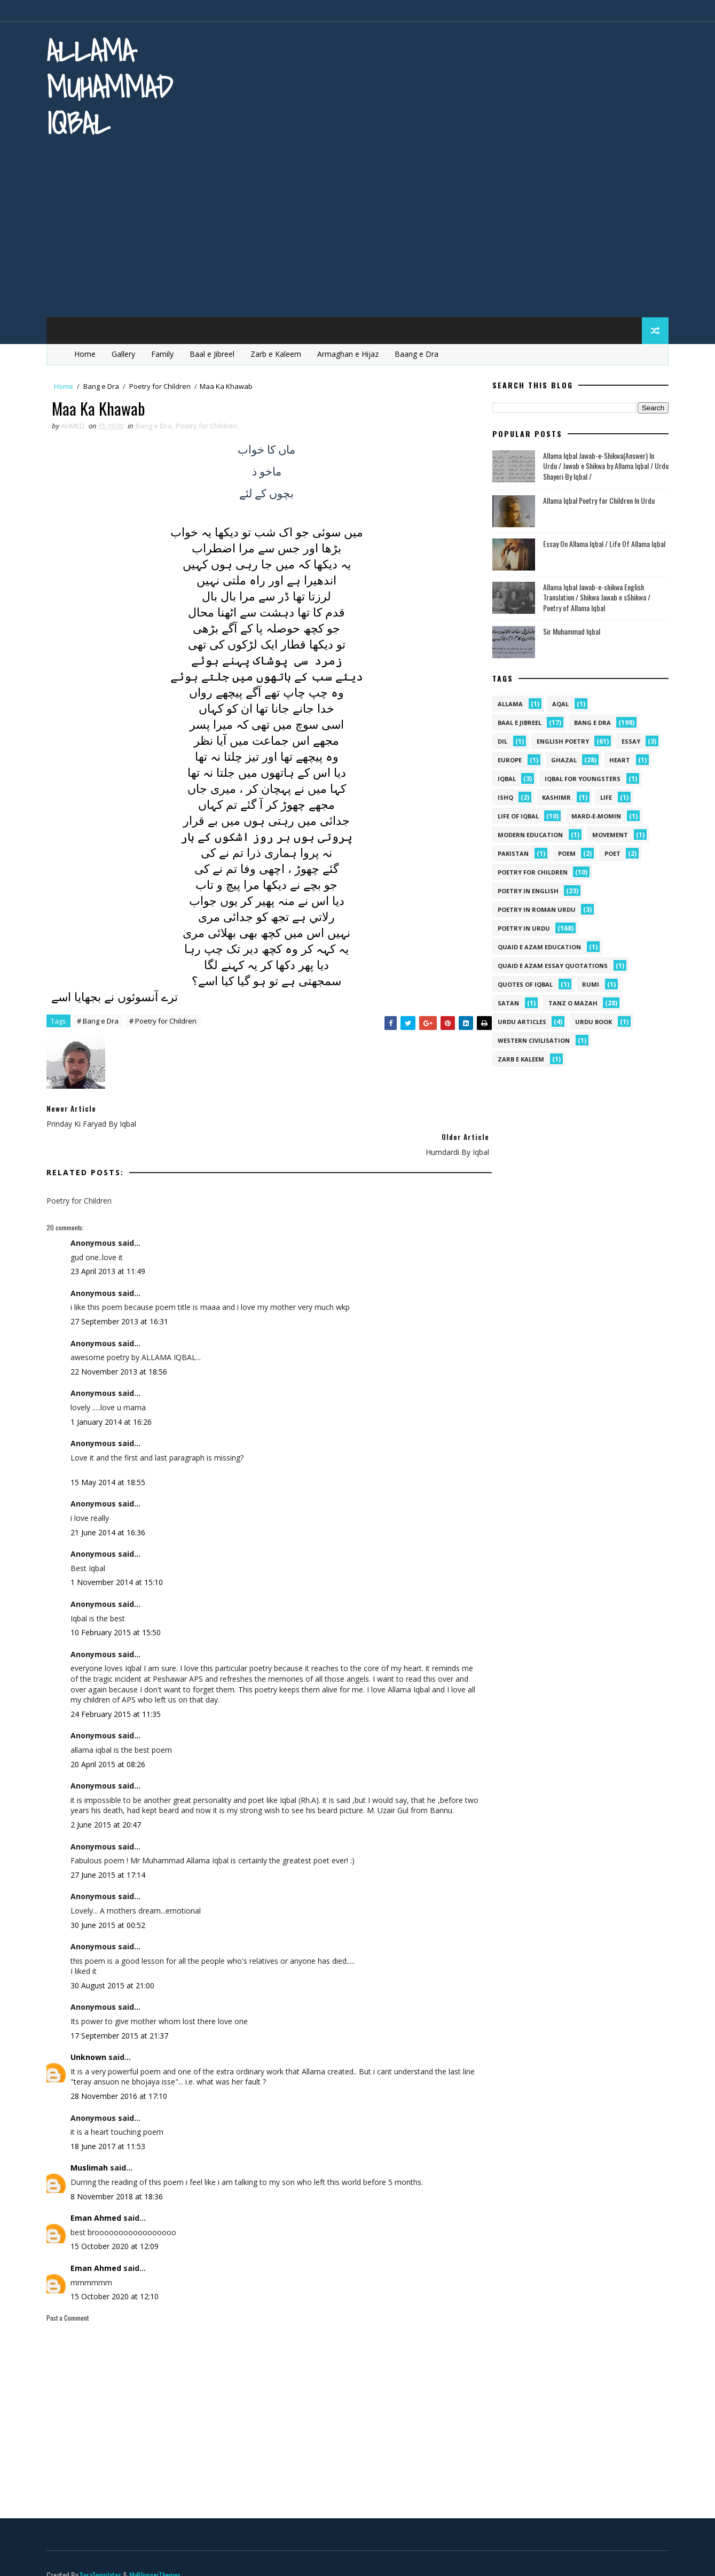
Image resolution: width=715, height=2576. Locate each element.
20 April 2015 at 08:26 (112, 1735)
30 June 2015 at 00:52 (112, 1906)
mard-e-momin (592, 814)
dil (499, 740)
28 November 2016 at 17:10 (123, 2078)
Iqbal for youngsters (579, 777)
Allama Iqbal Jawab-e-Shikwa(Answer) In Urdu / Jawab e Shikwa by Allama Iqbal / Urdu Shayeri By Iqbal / (602, 464)
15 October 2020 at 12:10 (119, 2278)
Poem (563, 852)
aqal (556, 702)
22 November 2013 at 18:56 (123, 1343)
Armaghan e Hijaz (352, 352)
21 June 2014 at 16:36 (112, 1503)
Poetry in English (524, 889)
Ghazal (560, 758)
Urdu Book (589, 1020)
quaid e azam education (535, 945)
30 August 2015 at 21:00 (117, 1967)
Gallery (127, 352)
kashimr (552, 796)
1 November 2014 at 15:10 (121, 1554)
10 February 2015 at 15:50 (120, 1603)
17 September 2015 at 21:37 (123, 2017)
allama (506, 702)
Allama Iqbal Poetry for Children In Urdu (595, 498)
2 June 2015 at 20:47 (110, 1806)
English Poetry (559, 740)
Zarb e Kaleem (280, 352)
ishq (501, 796)
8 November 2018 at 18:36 (121, 2178)
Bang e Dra (105, 384)
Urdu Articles (518, 1020)
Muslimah (93, 2149)
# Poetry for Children (167, 1021)
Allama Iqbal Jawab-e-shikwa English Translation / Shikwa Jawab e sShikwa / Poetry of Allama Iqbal (593, 596)
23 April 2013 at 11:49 (112, 1242)
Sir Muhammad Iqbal (567, 629)
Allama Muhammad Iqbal (114, 87)
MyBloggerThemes (159, 2557)
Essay (627, 740)
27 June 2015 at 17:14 (112, 1857)
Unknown (93, 2039)
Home (89, 352)
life (602, 796)
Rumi (586, 983)
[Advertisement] (357, 235)
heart (616, 758)
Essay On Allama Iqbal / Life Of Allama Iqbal (600, 542)
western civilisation (530, 1039)
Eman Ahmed (100, 2200)
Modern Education (526, 833)
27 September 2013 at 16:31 (123, 1292)
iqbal (503, 777)
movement (606, 833)
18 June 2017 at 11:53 (112, 2128)
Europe (506, 758)
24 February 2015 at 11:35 (120, 1685)
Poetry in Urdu (520, 927)
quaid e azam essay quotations (549, 964)
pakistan (509, 852)
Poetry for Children (164, 384)
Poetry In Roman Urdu (533, 908)
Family (166, 352)
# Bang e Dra (102, 1021)
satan (504, 1001)
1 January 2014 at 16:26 (115, 1393)
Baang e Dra (421, 352)
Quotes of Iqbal (521, 983)
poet (609, 852)
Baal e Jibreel (216, 352)
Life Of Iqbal (514, 814)
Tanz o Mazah (569, 1001)
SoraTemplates (104, 2557)
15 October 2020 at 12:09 (119, 2228)
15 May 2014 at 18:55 (112, 1453)
